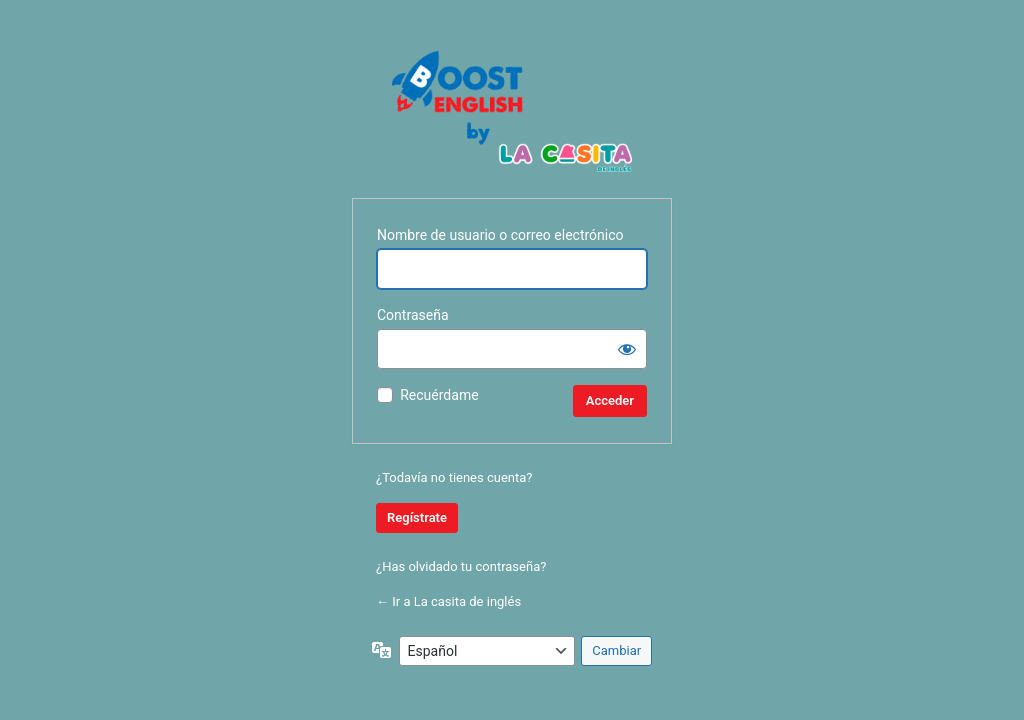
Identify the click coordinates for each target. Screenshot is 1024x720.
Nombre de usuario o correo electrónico (500, 235)
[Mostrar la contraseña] (627, 349)
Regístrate (417, 517)
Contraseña (413, 315)
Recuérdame (439, 395)
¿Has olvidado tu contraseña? (461, 566)
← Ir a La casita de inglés (448, 601)
